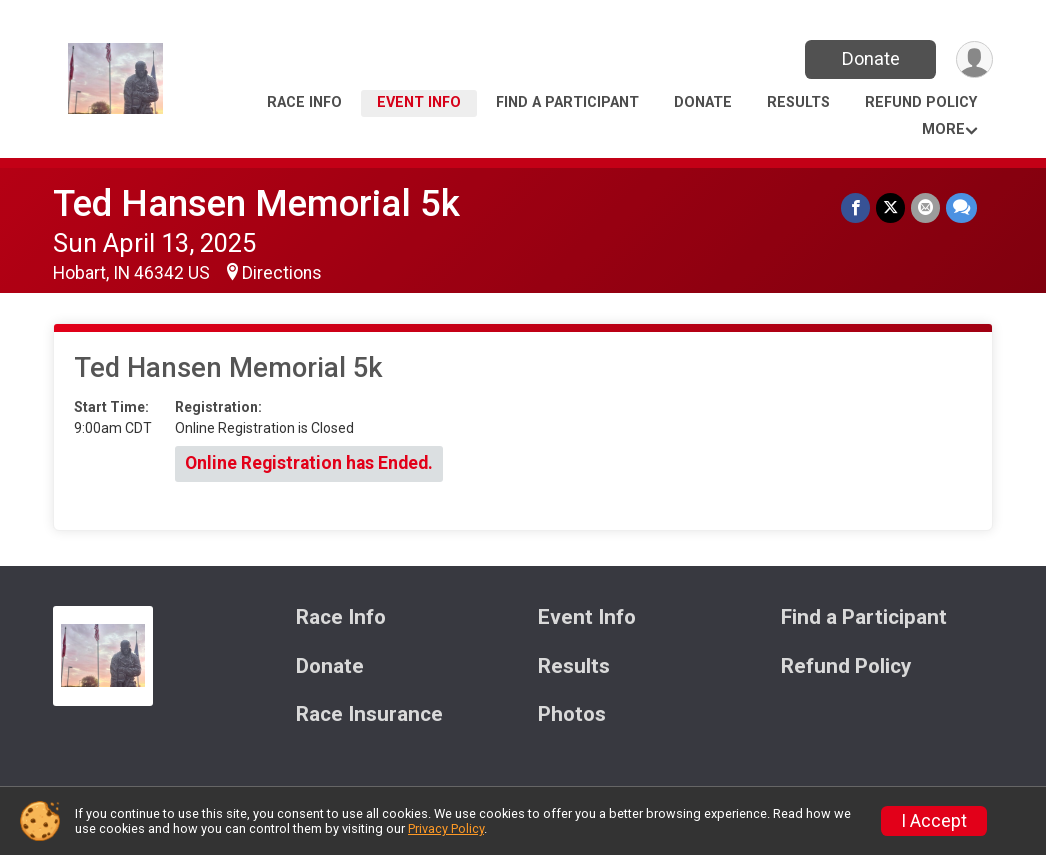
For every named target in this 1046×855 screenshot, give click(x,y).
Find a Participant (567, 102)
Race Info (304, 102)
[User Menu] (974, 59)
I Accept (934, 821)
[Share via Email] (925, 207)
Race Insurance (369, 714)
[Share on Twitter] (890, 207)
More (943, 129)
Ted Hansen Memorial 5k (256, 203)
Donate (871, 58)
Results (798, 102)
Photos (572, 714)
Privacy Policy (446, 828)
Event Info (419, 102)
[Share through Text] (961, 207)
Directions (282, 273)
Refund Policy (921, 102)
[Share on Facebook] (855, 207)
